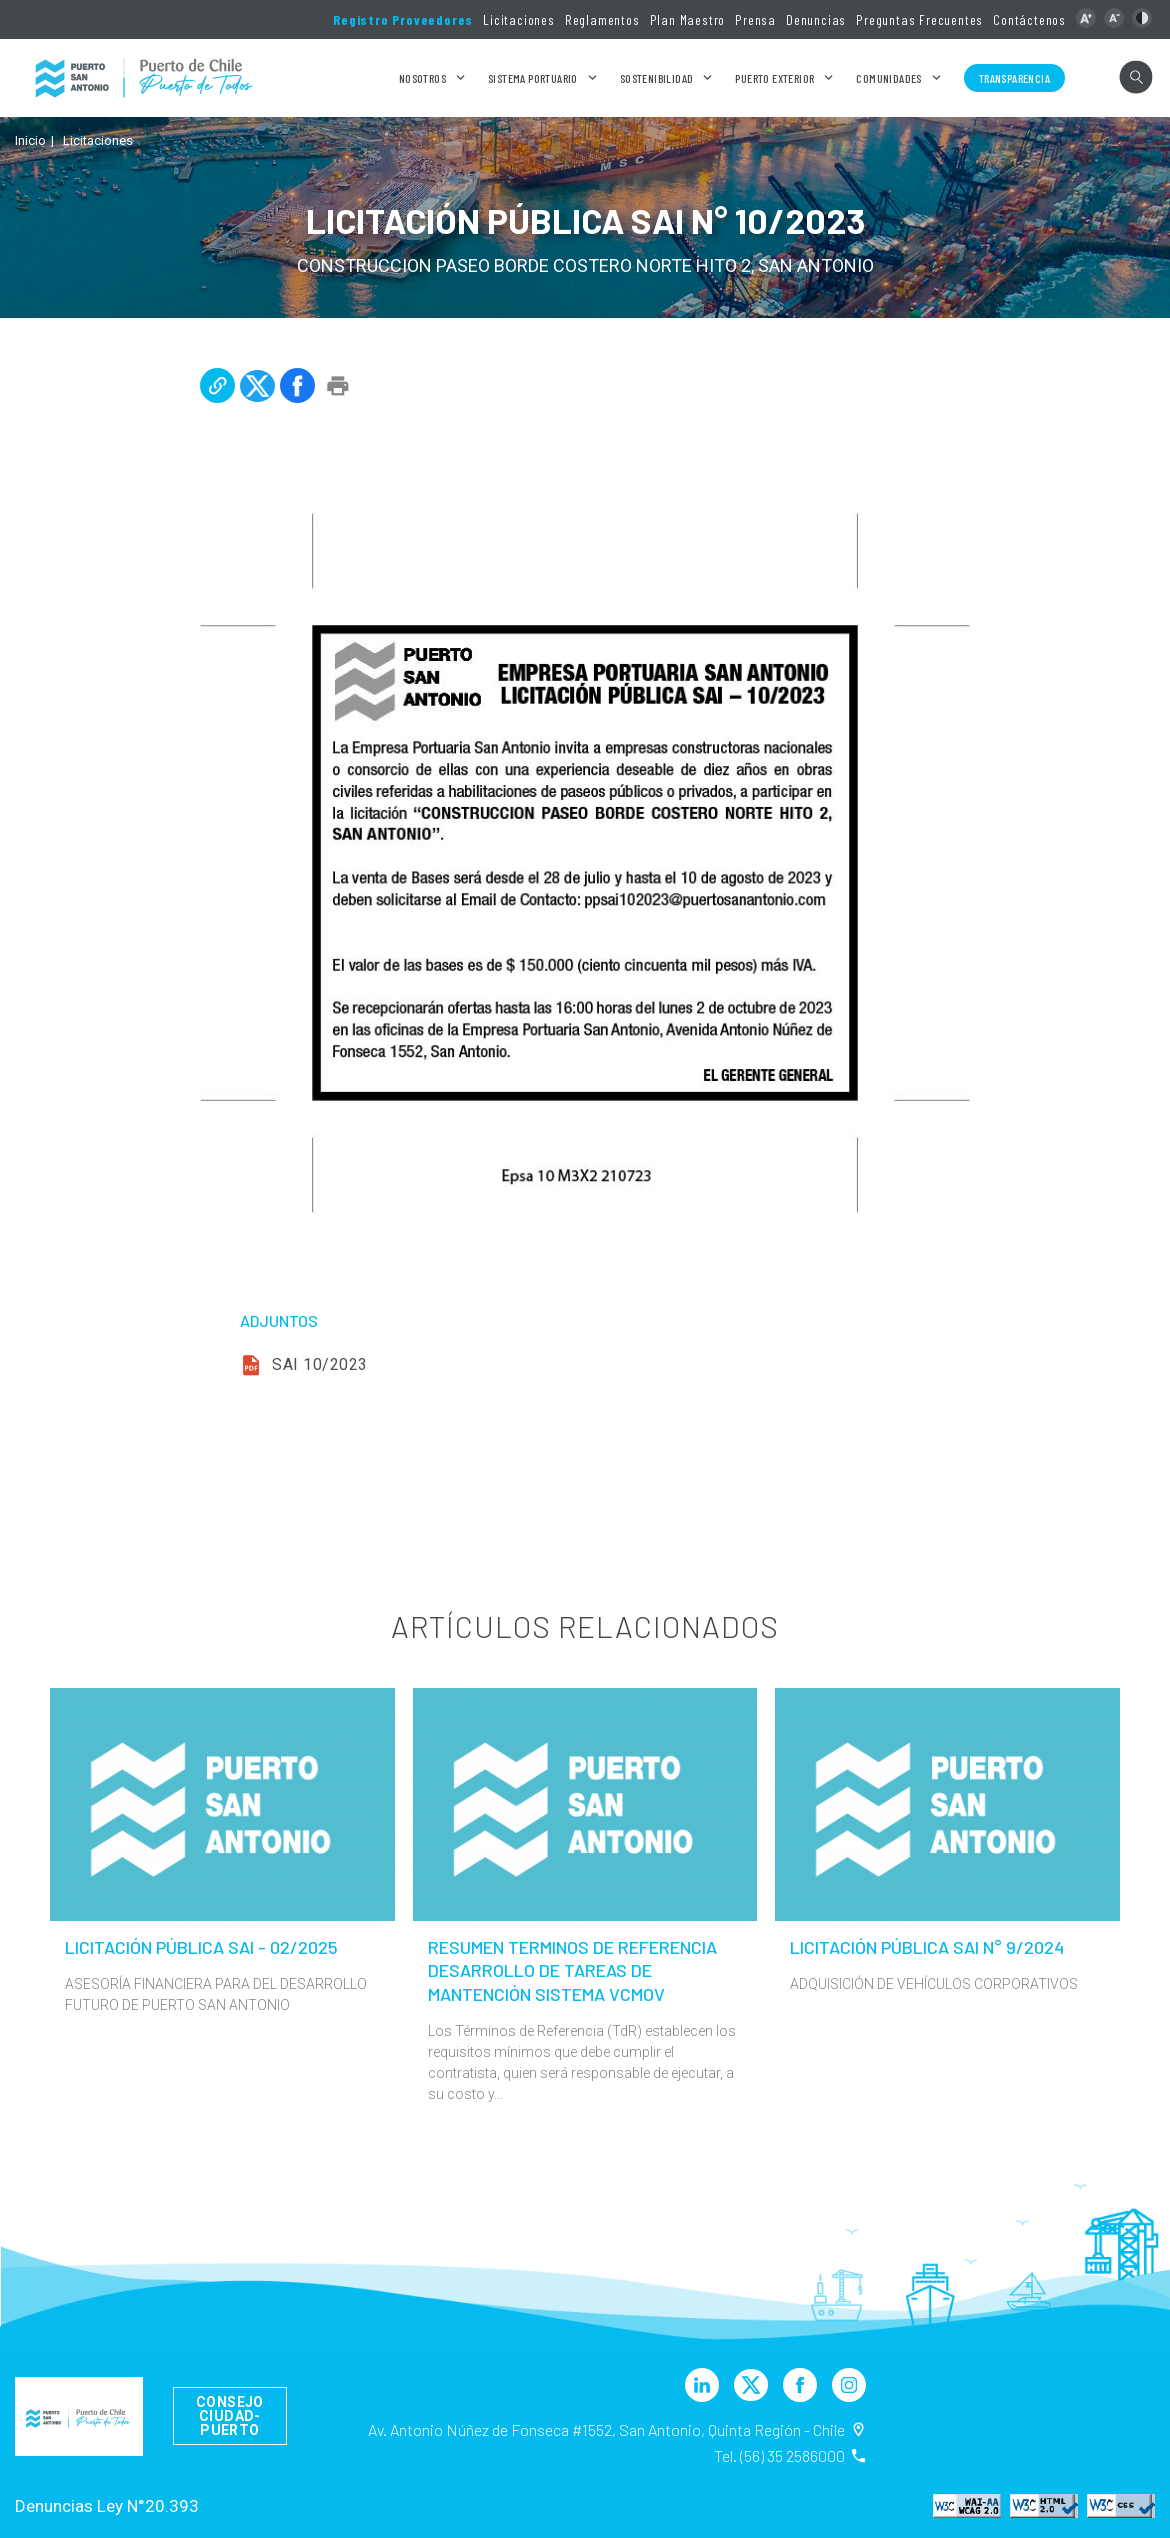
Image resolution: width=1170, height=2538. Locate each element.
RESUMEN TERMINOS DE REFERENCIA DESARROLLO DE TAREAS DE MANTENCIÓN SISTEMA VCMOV (572, 1970)
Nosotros (422, 78)
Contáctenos (1029, 19)
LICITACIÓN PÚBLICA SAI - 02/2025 (201, 1947)
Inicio (30, 140)
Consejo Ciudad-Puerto (230, 2416)
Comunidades (888, 78)
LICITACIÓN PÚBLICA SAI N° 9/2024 (927, 1947)
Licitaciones (519, 19)
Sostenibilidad (657, 78)
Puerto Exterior (774, 78)
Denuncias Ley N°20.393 (107, 2506)
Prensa (755, 19)
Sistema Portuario (533, 78)
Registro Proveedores (403, 19)
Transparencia (1014, 78)
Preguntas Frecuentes (919, 19)
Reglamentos (602, 19)
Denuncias (816, 19)
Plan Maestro (688, 19)
